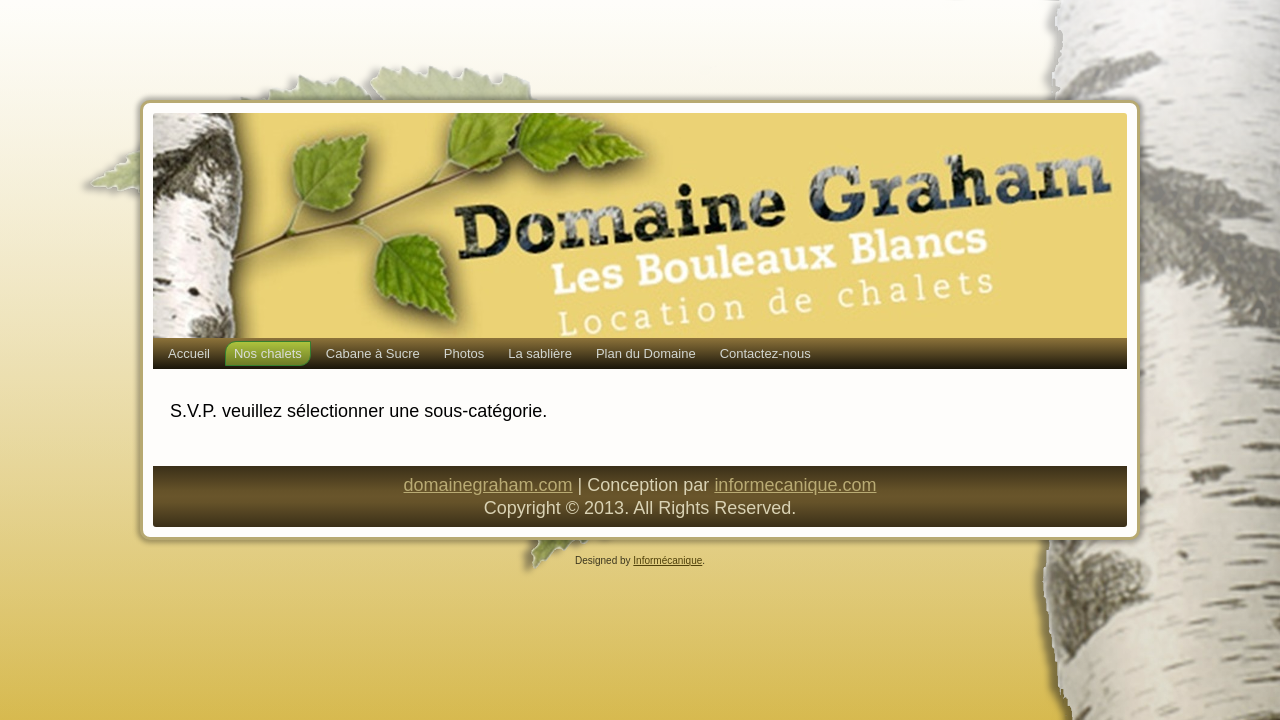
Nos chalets (268, 353)
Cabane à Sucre (373, 353)
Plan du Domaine (646, 353)
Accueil (189, 353)
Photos (464, 353)
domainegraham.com (488, 485)
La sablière (540, 353)
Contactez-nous (765, 353)
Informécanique (667, 560)
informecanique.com (795, 485)
